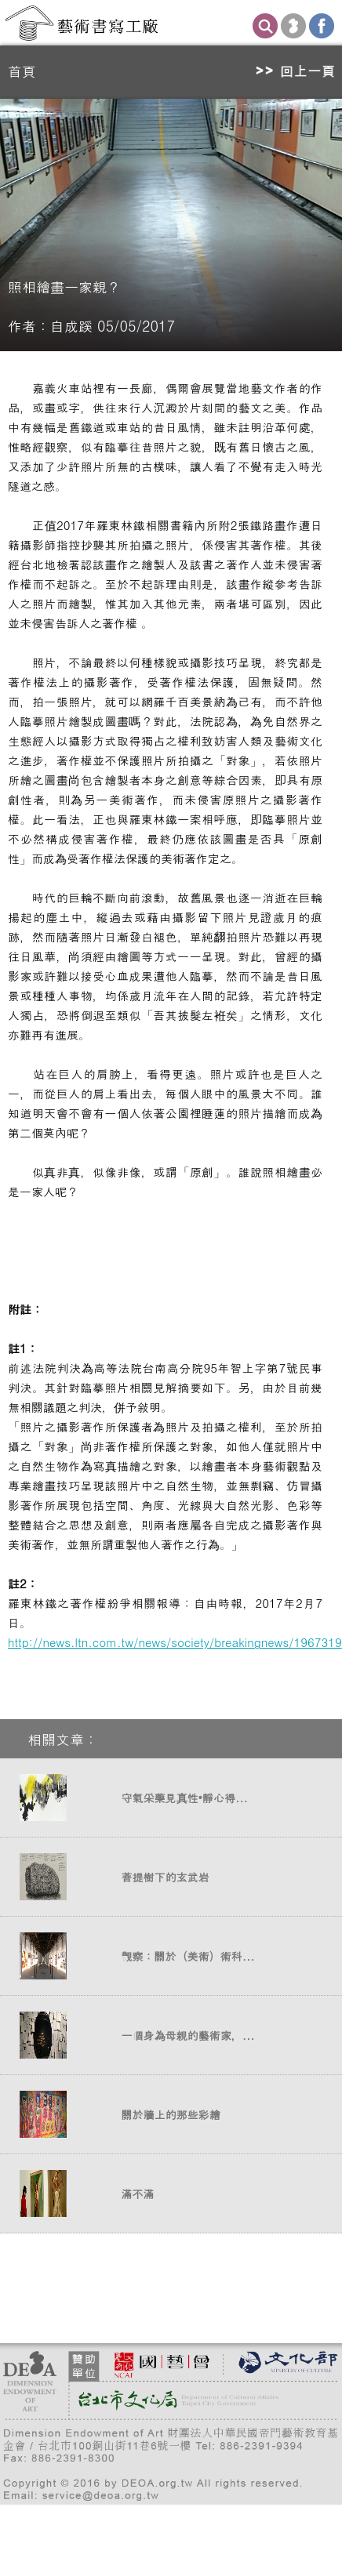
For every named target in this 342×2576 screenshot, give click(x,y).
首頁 (22, 71)
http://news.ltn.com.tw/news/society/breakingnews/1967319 (175, 1642)
